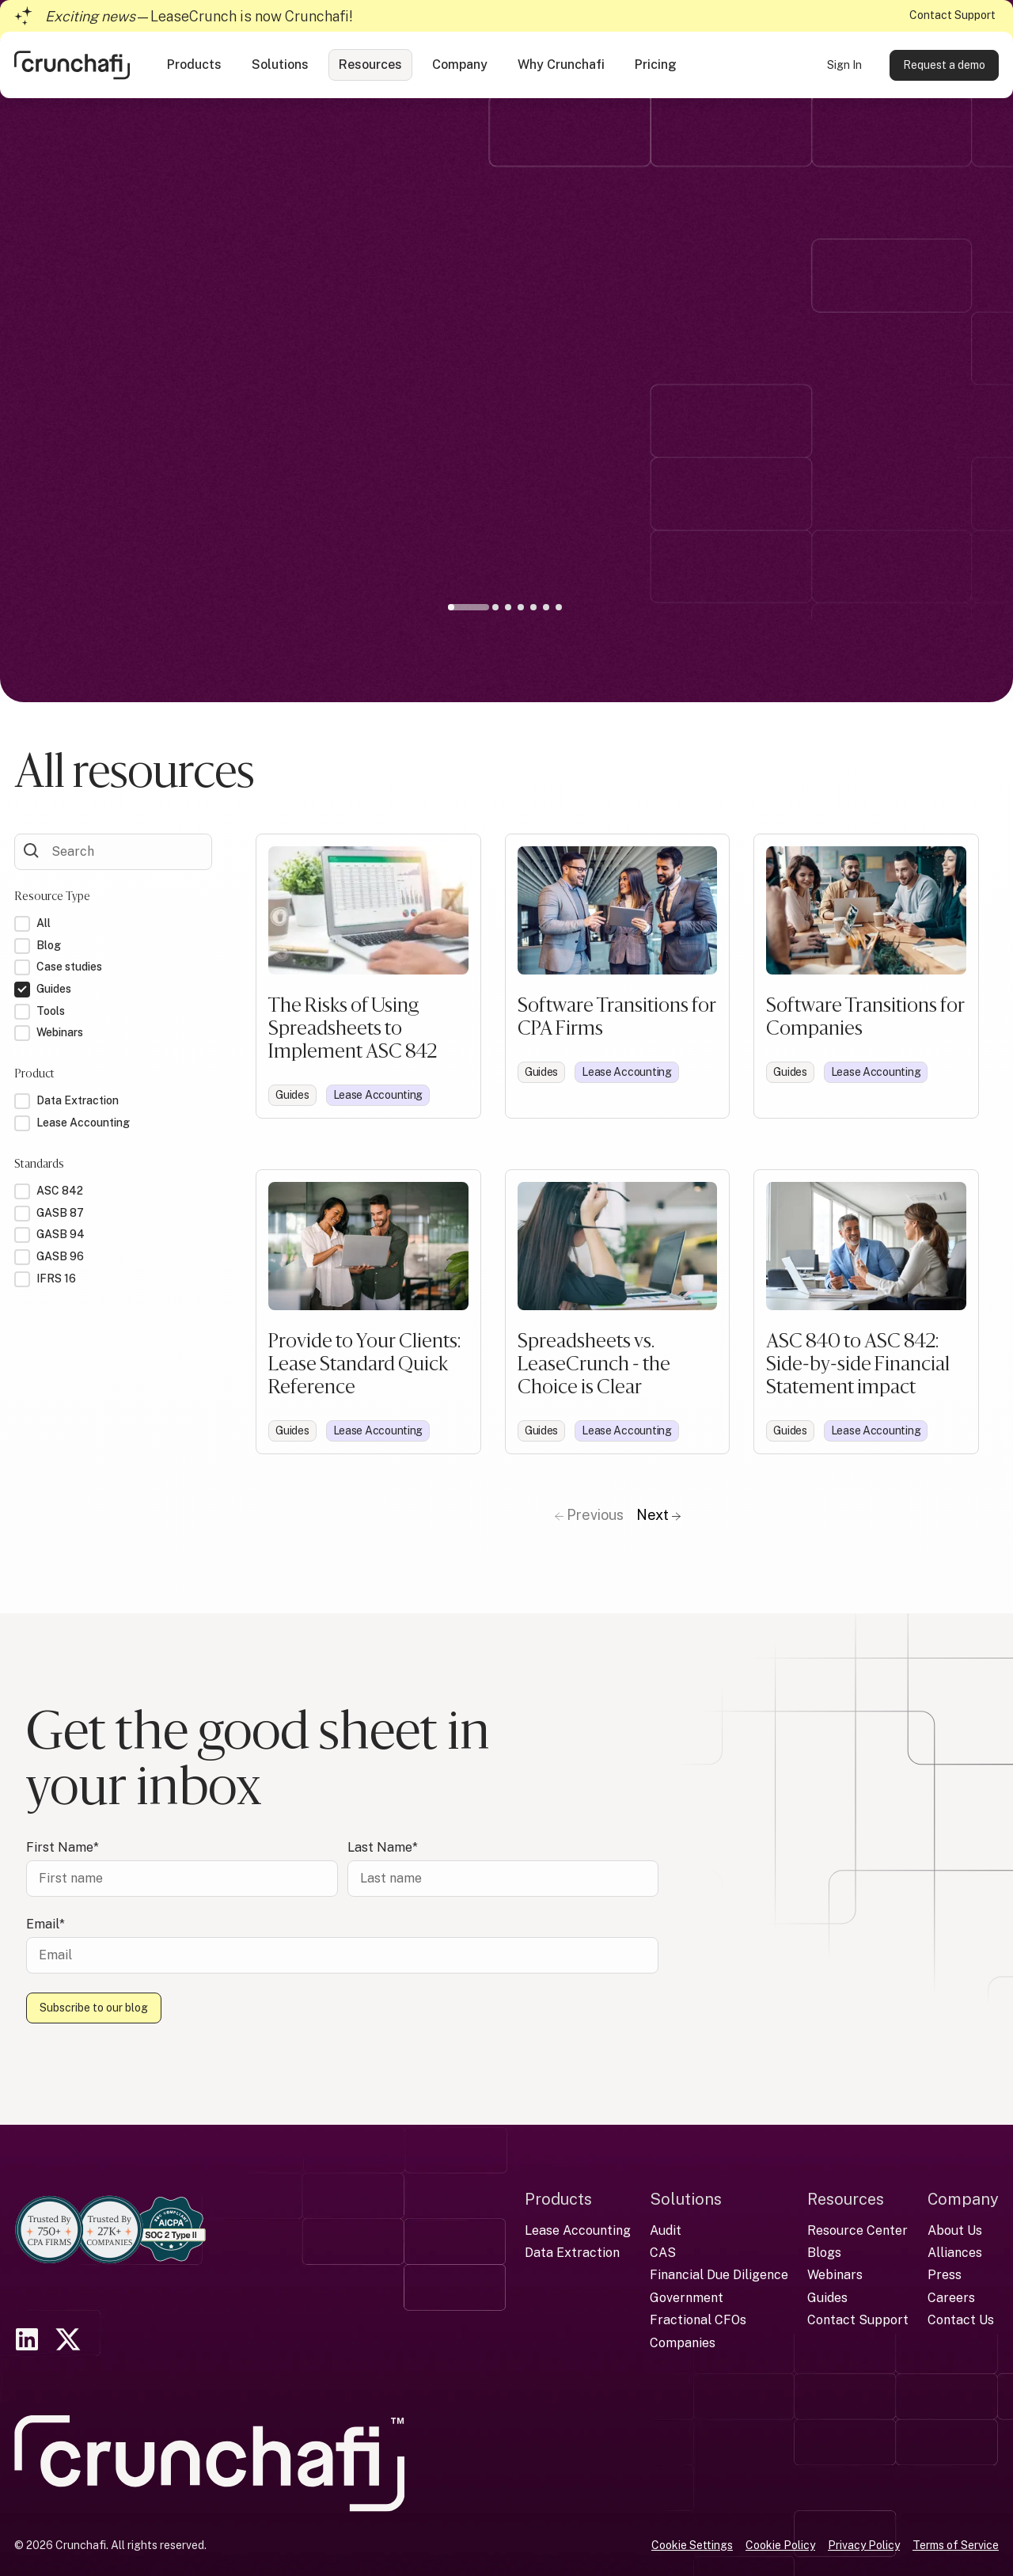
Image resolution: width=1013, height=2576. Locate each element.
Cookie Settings (692, 2545)
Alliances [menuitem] (955, 2252)
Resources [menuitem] (845, 2199)
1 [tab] (471, 610)
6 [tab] (546, 607)
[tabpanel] (506, 423)
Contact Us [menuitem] (961, 2319)
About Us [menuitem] (955, 2230)
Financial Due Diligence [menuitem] (719, 2274)
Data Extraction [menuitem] (572, 2252)
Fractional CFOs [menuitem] (698, 2319)
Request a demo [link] (944, 65)
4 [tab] (521, 607)
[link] (72, 63)
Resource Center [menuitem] (857, 2230)
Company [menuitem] (963, 2199)
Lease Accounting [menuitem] (578, 2230)
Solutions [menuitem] (686, 2199)
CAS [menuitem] (663, 2252)
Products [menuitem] (558, 2199)
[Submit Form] (31, 850)
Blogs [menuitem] (824, 2252)
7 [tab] (559, 607)
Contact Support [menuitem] (858, 2319)
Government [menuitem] (686, 2297)
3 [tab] (508, 607)
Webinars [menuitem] (835, 2274)
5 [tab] (533, 607)
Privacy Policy (864, 2545)
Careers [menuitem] (951, 2297)
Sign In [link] (844, 65)
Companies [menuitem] (682, 2342)
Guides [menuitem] (827, 2297)
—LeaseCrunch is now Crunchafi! (199, 16)
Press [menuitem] (945, 2274)
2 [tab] (495, 607)
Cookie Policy (780, 2545)
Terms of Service (955, 2545)
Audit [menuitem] (665, 2230)
